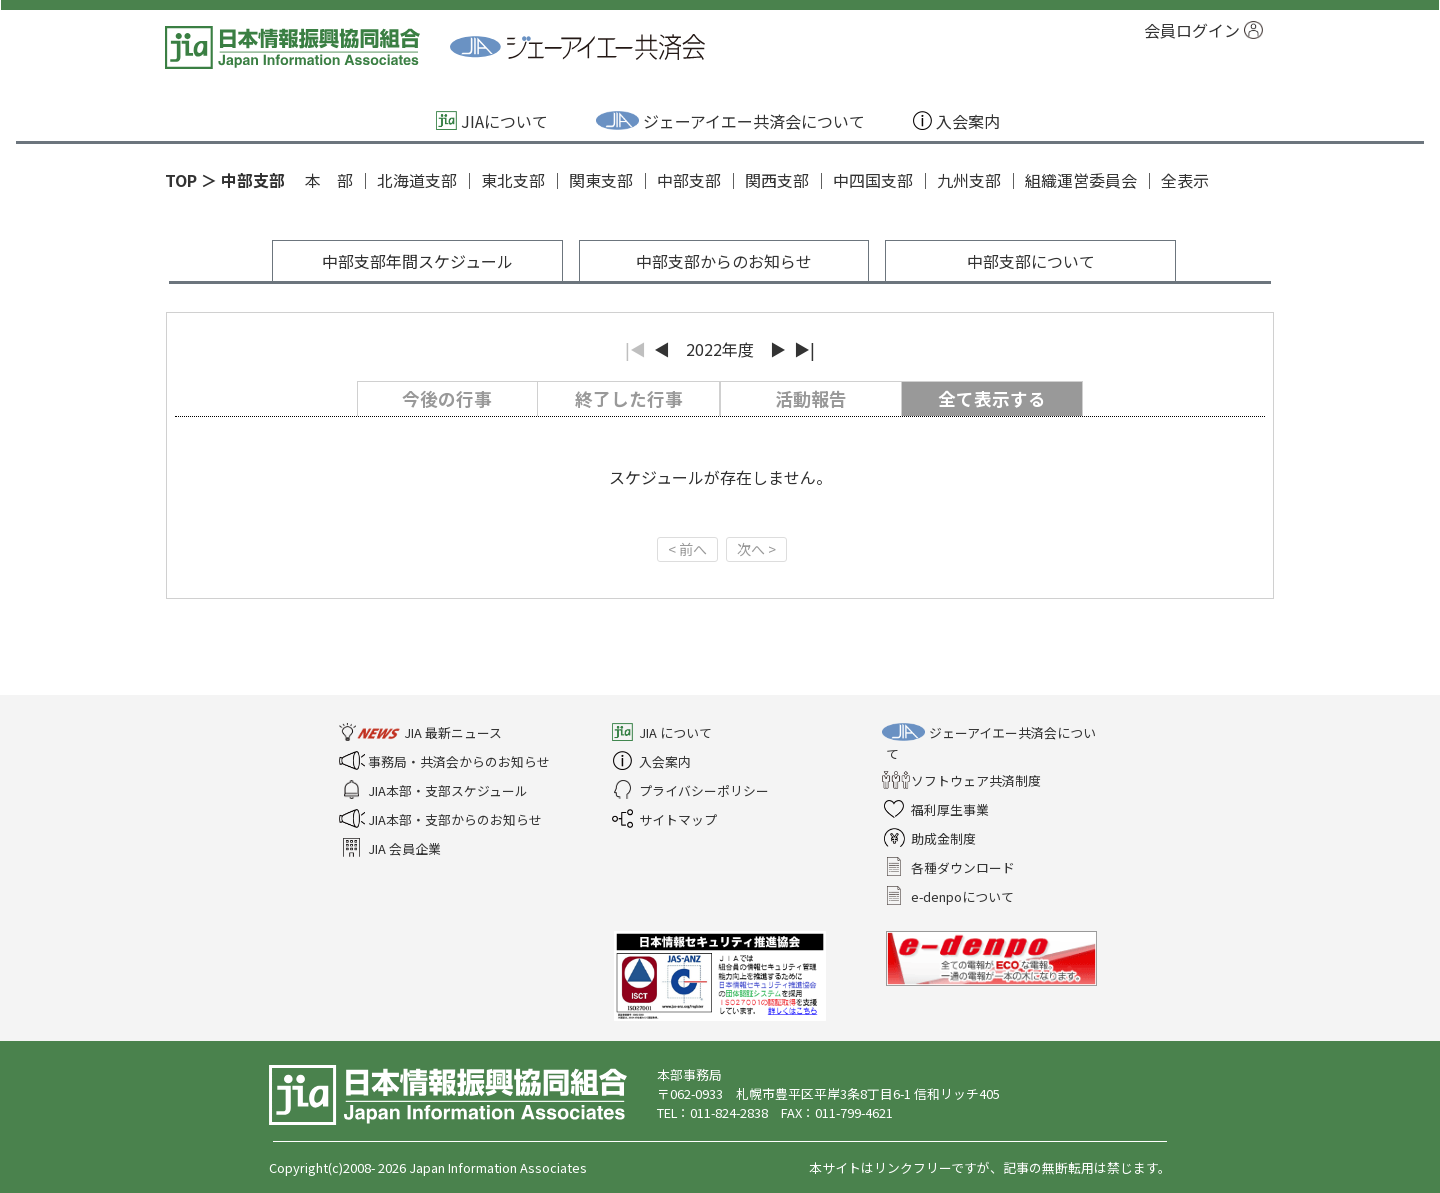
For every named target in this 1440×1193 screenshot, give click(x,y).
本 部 (329, 180)
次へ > (756, 549)
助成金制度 (931, 838)
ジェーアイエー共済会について (732, 121)
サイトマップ (665, 819)
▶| (804, 349)
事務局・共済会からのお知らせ (446, 761)
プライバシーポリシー (691, 790)
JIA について (663, 732)
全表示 (1185, 180)
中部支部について (1031, 261)
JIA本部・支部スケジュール (435, 790)
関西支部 (777, 180)
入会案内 (958, 121)
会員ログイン (1203, 30)
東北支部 (513, 180)
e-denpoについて (950, 896)
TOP (181, 180)
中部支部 (689, 180)
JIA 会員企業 (392, 848)
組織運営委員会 (1081, 180)
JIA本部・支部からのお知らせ (442, 819)
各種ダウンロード (950, 867)
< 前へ (687, 549)
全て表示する (992, 398)
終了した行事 (629, 398)
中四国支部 (873, 180)
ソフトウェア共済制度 (963, 780)
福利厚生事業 (937, 809)
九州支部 (969, 180)
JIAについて (494, 121)
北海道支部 (417, 180)
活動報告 (811, 398)
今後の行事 (447, 398)
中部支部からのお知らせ (724, 261)
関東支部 (601, 180)
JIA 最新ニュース (422, 732)
